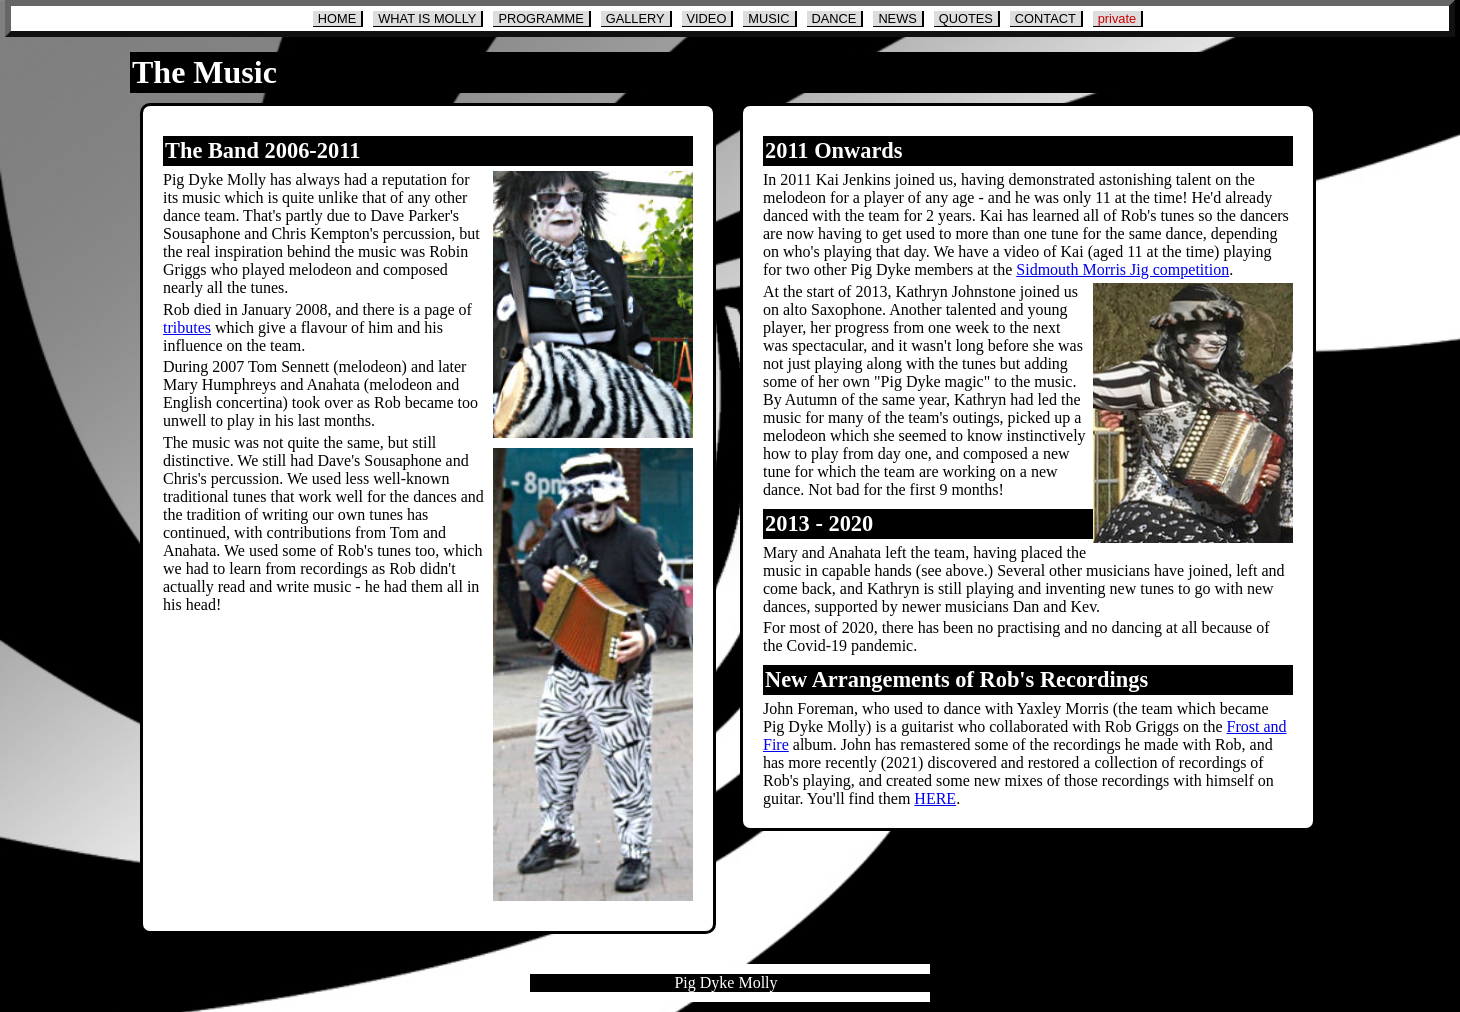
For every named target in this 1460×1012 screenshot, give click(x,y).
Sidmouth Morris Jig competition (1122, 269)
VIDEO (707, 18)
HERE (935, 798)
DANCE (834, 18)
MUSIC (768, 18)
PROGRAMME (540, 18)
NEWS (897, 18)
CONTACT (1045, 18)
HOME (337, 18)
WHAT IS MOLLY (427, 18)
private (1117, 18)
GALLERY (635, 18)
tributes (187, 327)
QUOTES (966, 18)
